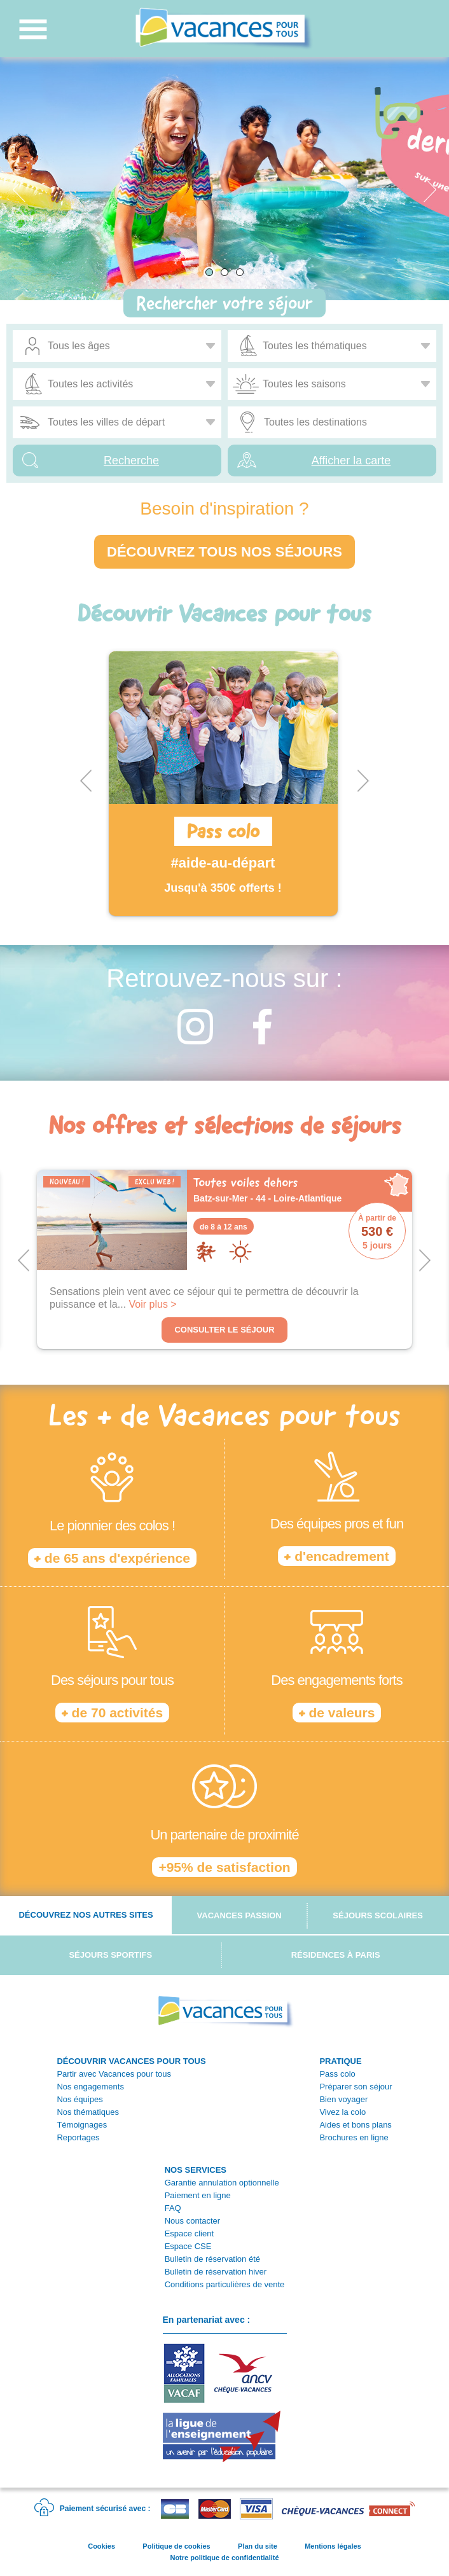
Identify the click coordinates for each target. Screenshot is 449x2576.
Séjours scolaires (378, 1915)
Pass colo (337, 2074)
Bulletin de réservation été (212, 2259)
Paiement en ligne (198, 2195)
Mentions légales (333, 2546)
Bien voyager (343, 2099)
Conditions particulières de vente (225, 2284)
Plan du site (257, 2546)
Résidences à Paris (335, 1955)
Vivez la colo (342, 2112)
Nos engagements (90, 2086)
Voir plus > (153, 1304)
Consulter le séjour (224, 1329)
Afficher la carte (351, 460)
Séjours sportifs (110, 1955)
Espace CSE (188, 2246)
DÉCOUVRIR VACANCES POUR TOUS (131, 2061)
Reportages (78, 2137)
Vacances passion (239, 1915)
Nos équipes (79, 2099)
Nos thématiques (88, 2112)
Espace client (189, 2233)
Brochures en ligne (353, 2137)
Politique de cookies (176, 2546)
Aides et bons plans (355, 2124)
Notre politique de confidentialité (224, 2557)
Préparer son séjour (355, 2086)
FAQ (173, 2208)
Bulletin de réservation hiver (215, 2271)
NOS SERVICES (195, 2170)
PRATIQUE (340, 2061)
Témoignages (82, 2124)
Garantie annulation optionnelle (222, 2182)
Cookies (101, 2546)
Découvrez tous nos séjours (224, 552)
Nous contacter (192, 2221)
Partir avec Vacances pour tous (114, 2074)
